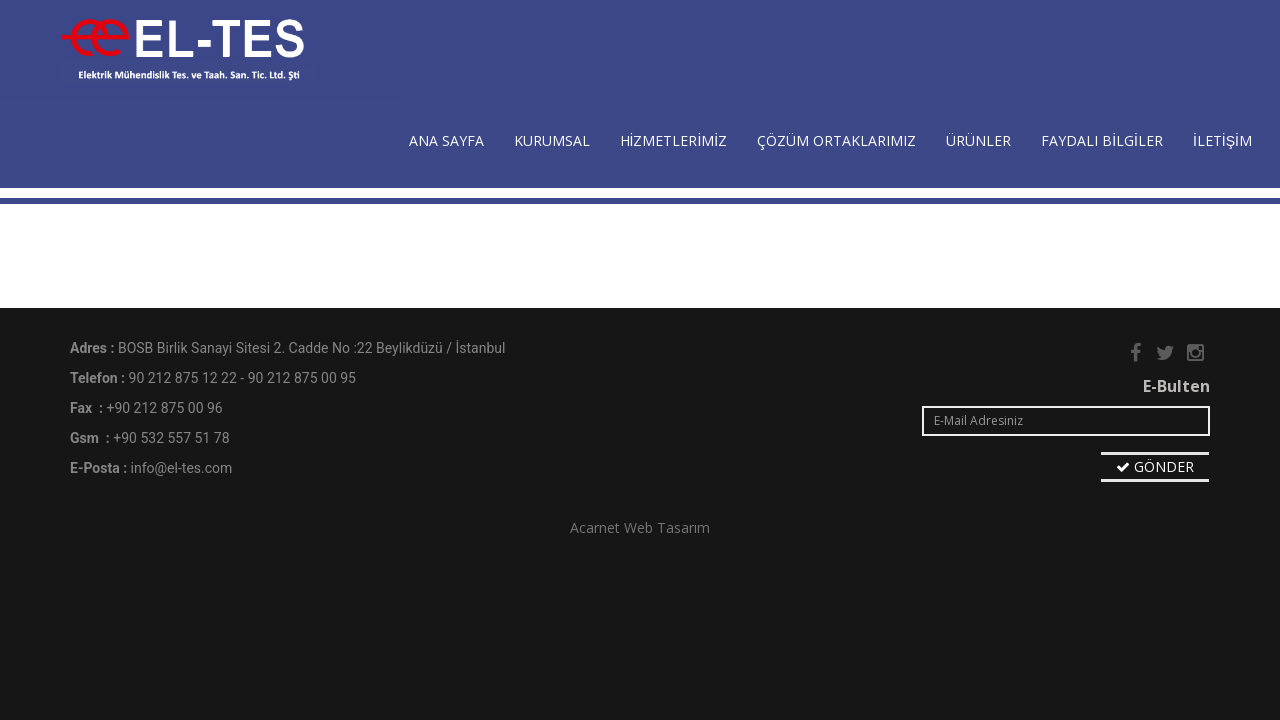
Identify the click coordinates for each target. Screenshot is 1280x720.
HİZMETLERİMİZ (674, 140)
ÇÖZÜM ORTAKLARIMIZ (836, 140)
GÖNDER (1155, 466)
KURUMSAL (552, 140)
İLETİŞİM (1222, 140)
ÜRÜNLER (978, 140)
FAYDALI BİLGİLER (1102, 140)
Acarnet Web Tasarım (640, 527)
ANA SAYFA (446, 140)
